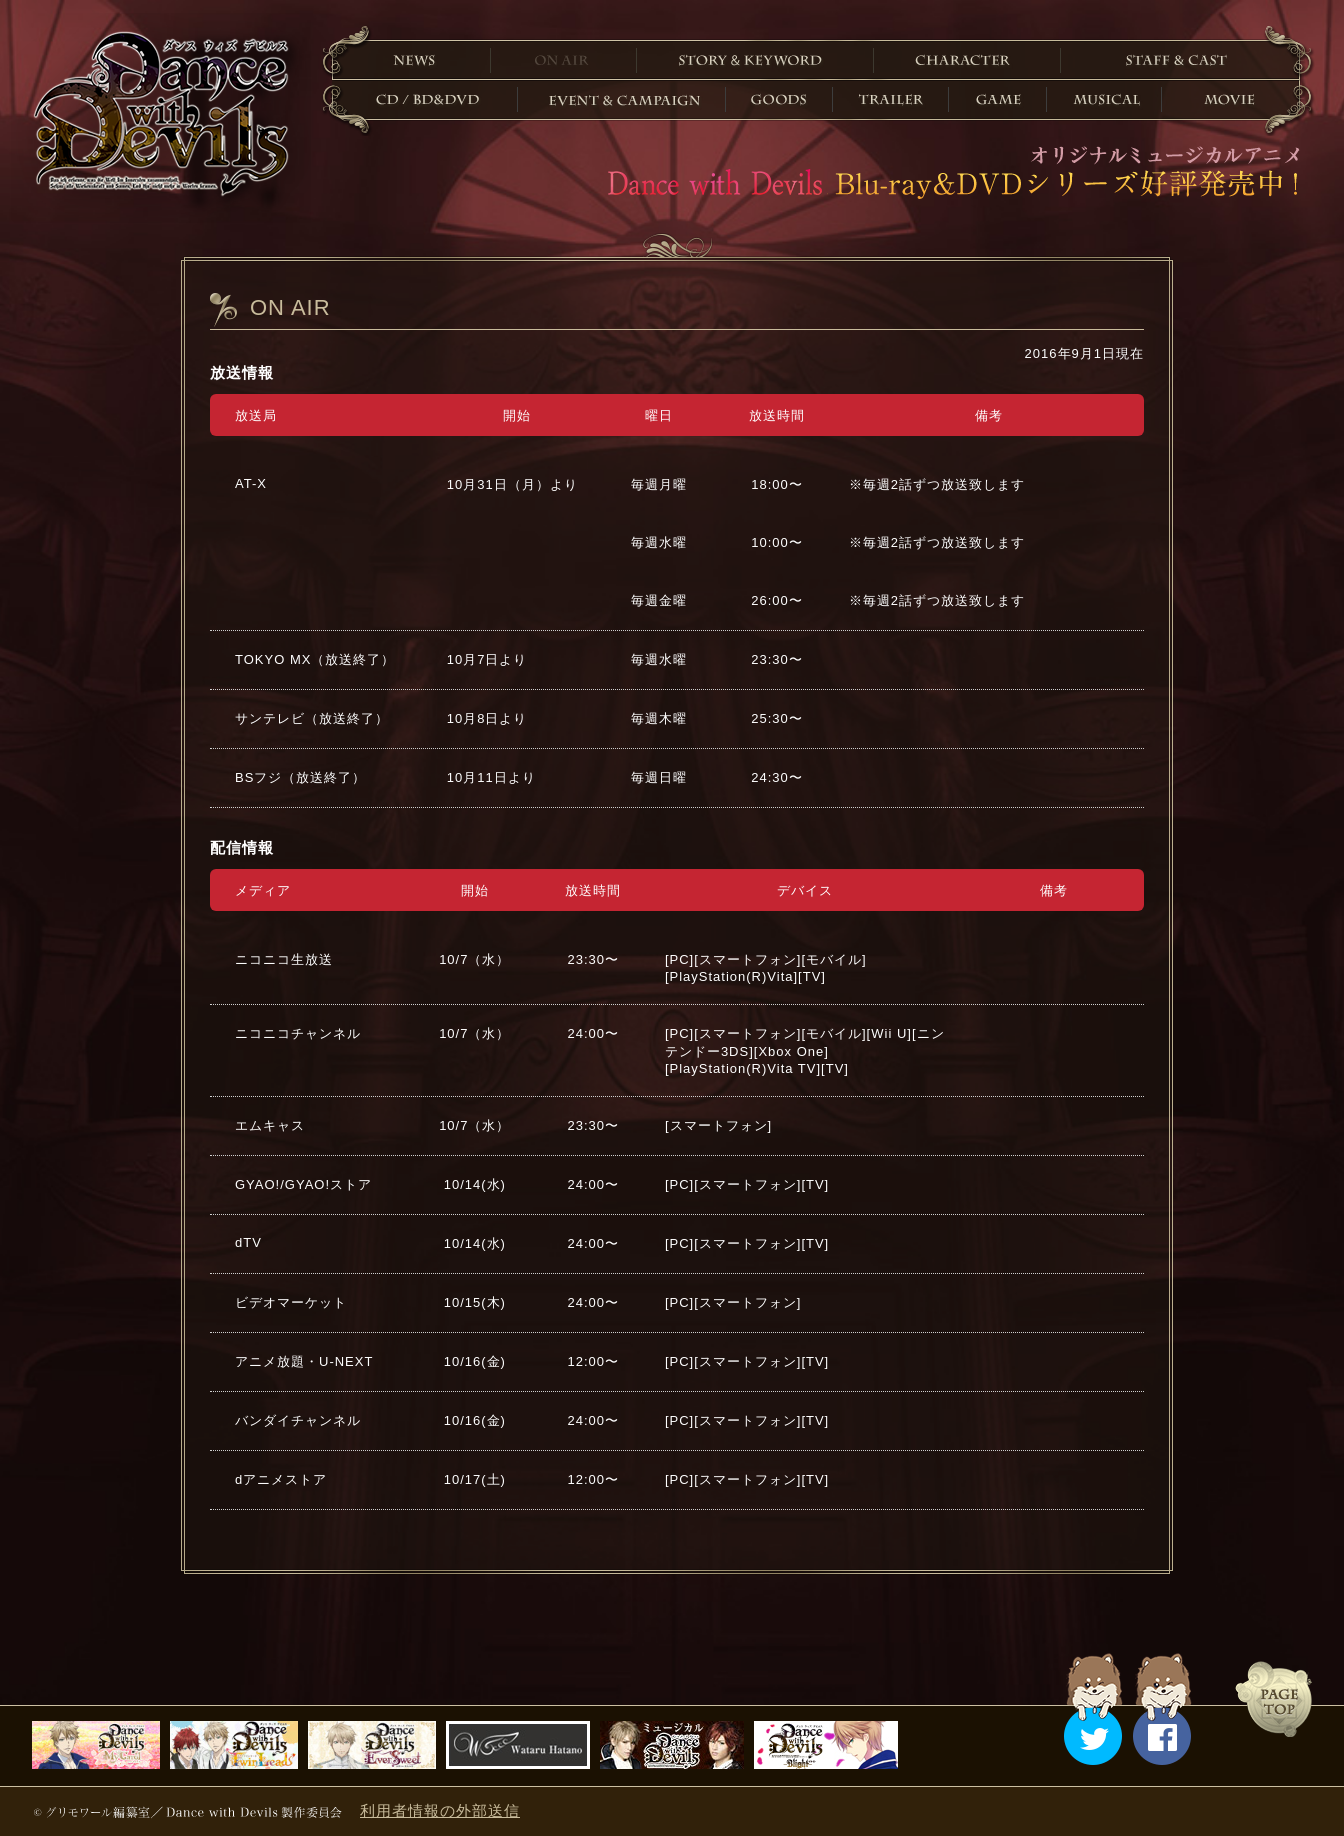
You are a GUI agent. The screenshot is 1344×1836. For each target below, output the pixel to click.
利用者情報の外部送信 (440, 1810)
